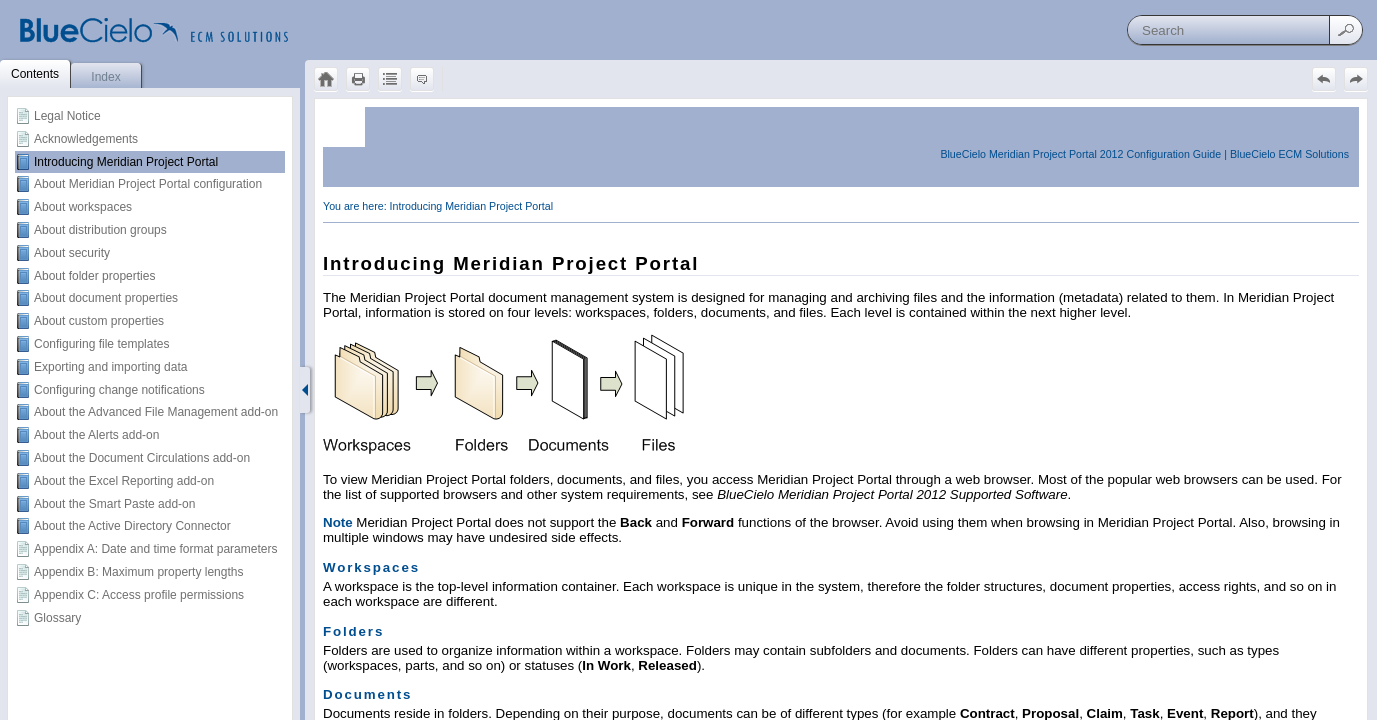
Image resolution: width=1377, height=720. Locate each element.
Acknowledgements (86, 139)
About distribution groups (100, 230)
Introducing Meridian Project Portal (126, 162)
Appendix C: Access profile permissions (139, 595)
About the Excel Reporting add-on (124, 481)
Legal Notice (67, 116)
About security (72, 253)
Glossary (57, 618)
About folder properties (94, 276)
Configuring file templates (101, 344)
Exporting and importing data (110, 367)
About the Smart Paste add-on (114, 504)
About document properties (106, 298)
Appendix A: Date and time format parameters (155, 549)
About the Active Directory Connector (132, 526)
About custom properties (99, 321)
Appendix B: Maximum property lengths (138, 572)
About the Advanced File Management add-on (156, 412)
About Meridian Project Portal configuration (148, 184)
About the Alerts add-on (96, 435)
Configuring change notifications (119, 390)
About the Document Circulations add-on (142, 458)
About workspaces (83, 207)
